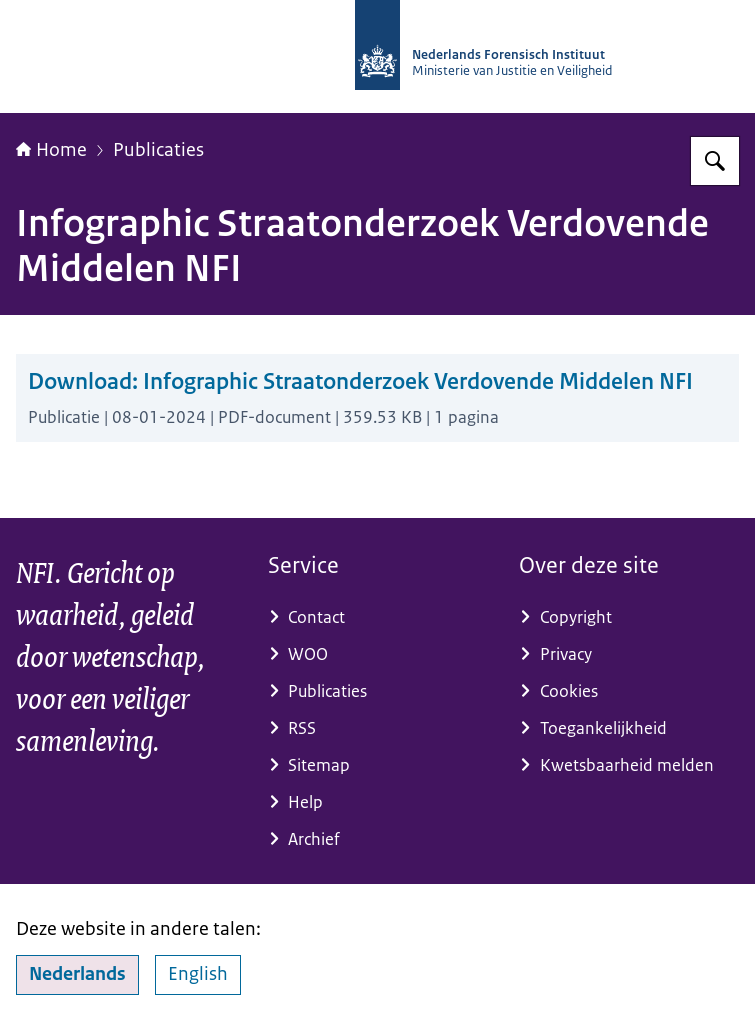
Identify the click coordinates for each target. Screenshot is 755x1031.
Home (51, 150)
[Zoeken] (715, 161)
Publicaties (158, 150)
